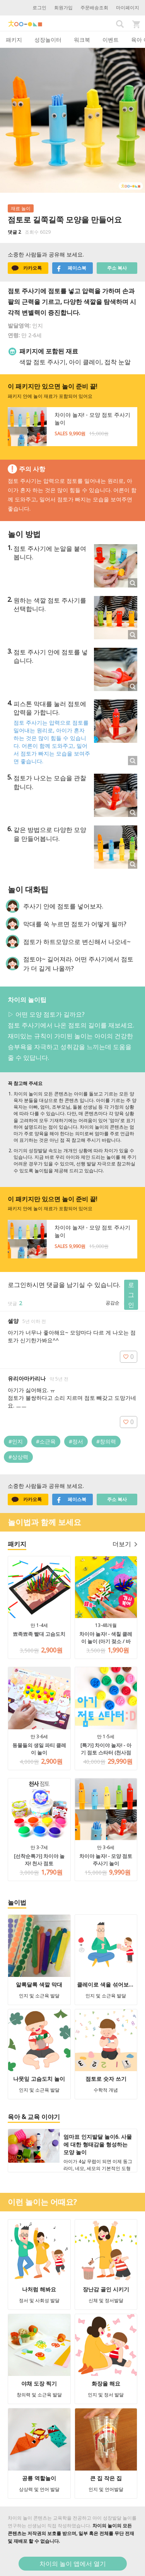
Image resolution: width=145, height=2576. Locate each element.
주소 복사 (117, 268)
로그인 (39, 7)
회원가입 (63, 7)
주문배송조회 (94, 7)
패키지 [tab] (14, 39)
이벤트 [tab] (110, 39)
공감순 (112, 1302)
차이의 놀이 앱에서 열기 (72, 2563)
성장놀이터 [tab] (47, 39)
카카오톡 (27, 268)
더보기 (125, 1544)
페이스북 (71, 268)
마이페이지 (127, 7)
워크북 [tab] (82, 39)
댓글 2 (14, 232)
